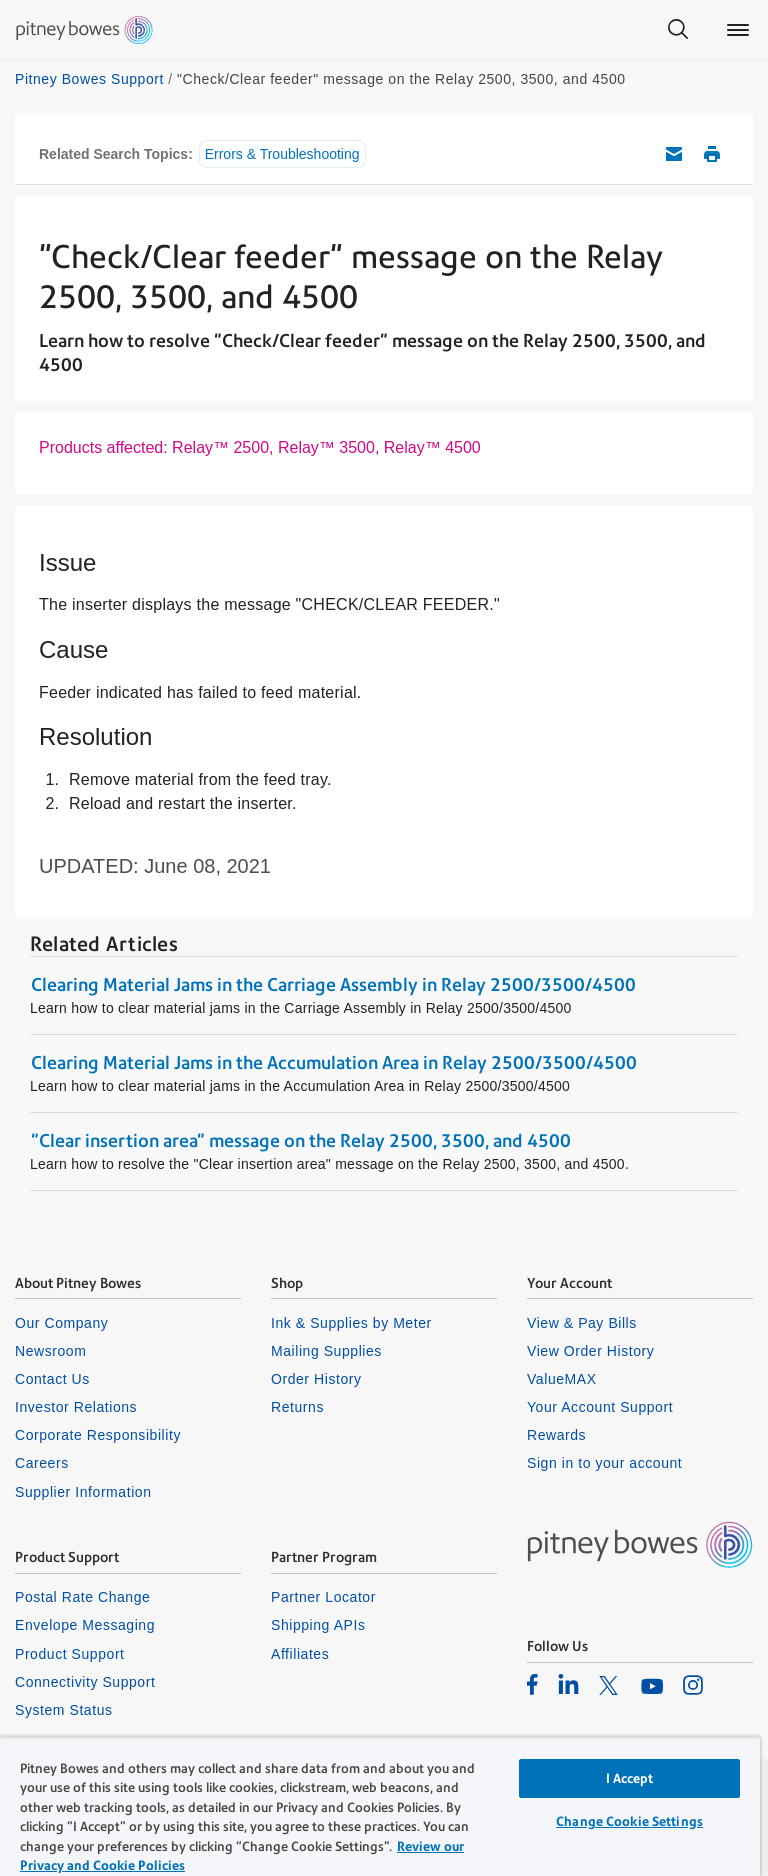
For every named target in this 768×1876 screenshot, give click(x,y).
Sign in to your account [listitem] (604, 1463)
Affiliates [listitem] (300, 1654)
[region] (380, 1806)
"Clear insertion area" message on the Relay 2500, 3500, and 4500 (301, 1140)
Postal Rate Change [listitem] (82, 1597)
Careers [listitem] (42, 1463)
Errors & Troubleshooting (282, 154)
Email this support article (674, 154)
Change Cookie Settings (629, 1821)
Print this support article (712, 154)
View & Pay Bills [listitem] (582, 1323)
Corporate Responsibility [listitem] (98, 1435)
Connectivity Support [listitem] (85, 1682)
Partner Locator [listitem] (323, 1597)
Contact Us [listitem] (52, 1379)
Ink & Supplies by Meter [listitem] (351, 1323)
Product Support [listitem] (70, 1654)
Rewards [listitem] (556, 1435)
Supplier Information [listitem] (83, 1492)
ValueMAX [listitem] (562, 1379)
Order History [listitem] (316, 1379)
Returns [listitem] (297, 1407)
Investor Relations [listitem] (76, 1407)
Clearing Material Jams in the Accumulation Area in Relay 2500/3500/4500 (334, 1062)
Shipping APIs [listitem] (318, 1625)
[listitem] (532, 1684)
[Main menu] (738, 30)
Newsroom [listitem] (50, 1351)
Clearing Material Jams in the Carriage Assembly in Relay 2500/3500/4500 (333, 984)
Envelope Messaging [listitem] (85, 1625)
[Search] (678, 30)
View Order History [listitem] (590, 1351)
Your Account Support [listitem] (600, 1407)
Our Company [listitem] (61, 1323)
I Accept (630, 1778)
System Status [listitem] (64, 1710)
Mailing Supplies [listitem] (326, 1351)
